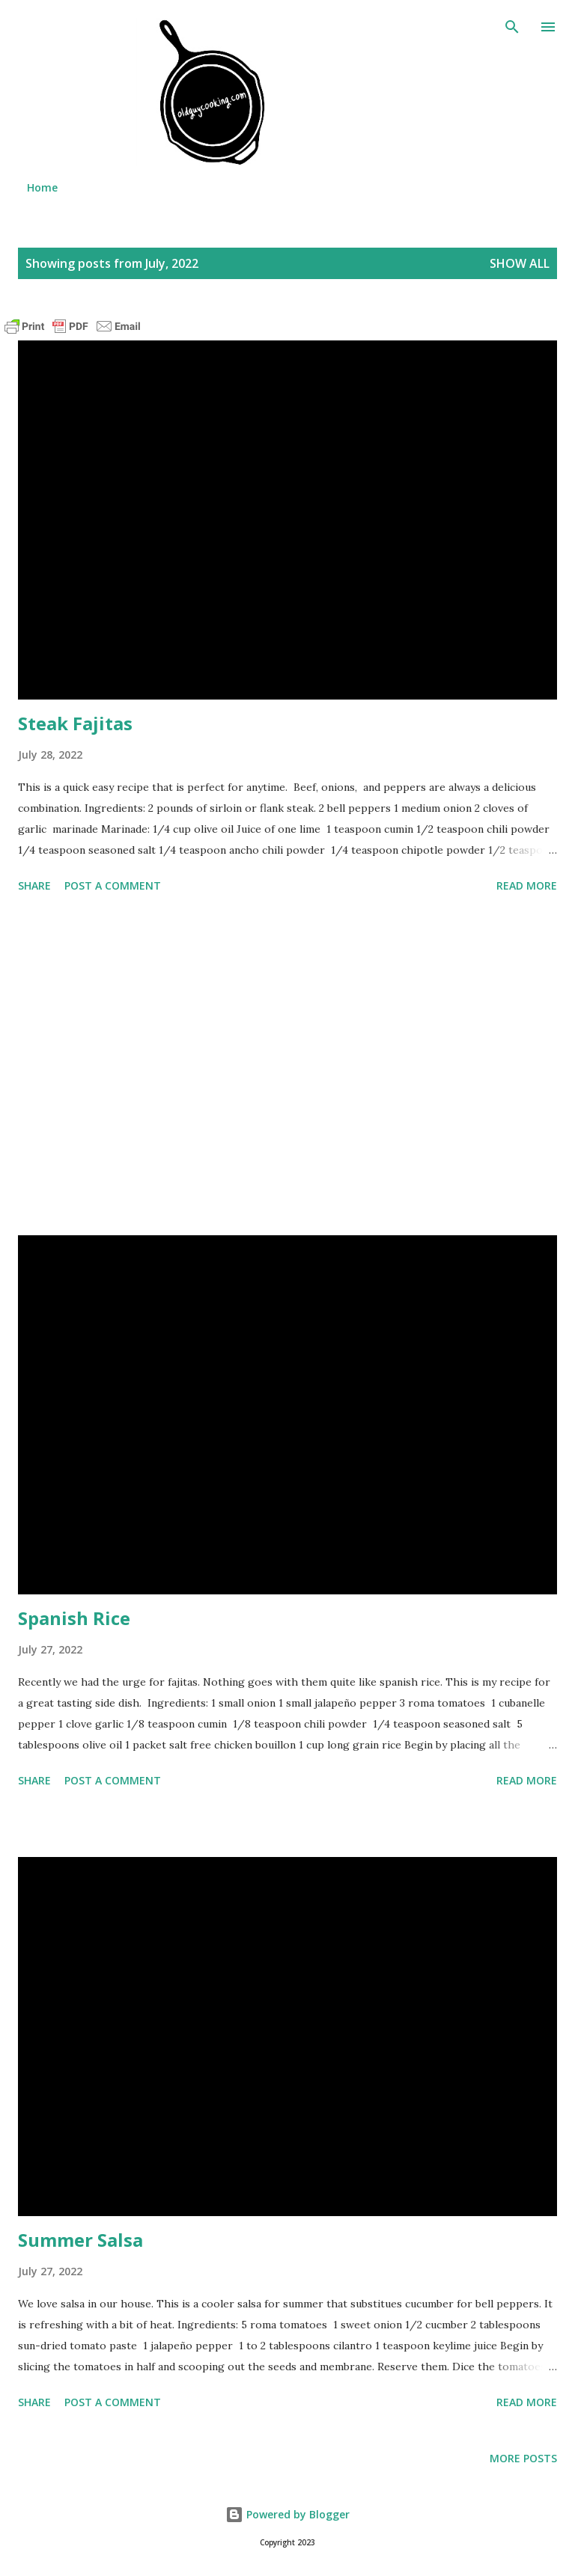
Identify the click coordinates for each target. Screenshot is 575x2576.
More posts (523, 2458)
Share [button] (34, 885)
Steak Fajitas (75, 723)
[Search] (512, 27)
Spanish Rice (74, 1618)
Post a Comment (112, 885)
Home (42, 187)
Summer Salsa (80, 2239)
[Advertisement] (287, 1067)
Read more (526, 885)
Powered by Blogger (287, 2514)
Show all (520, 263)
